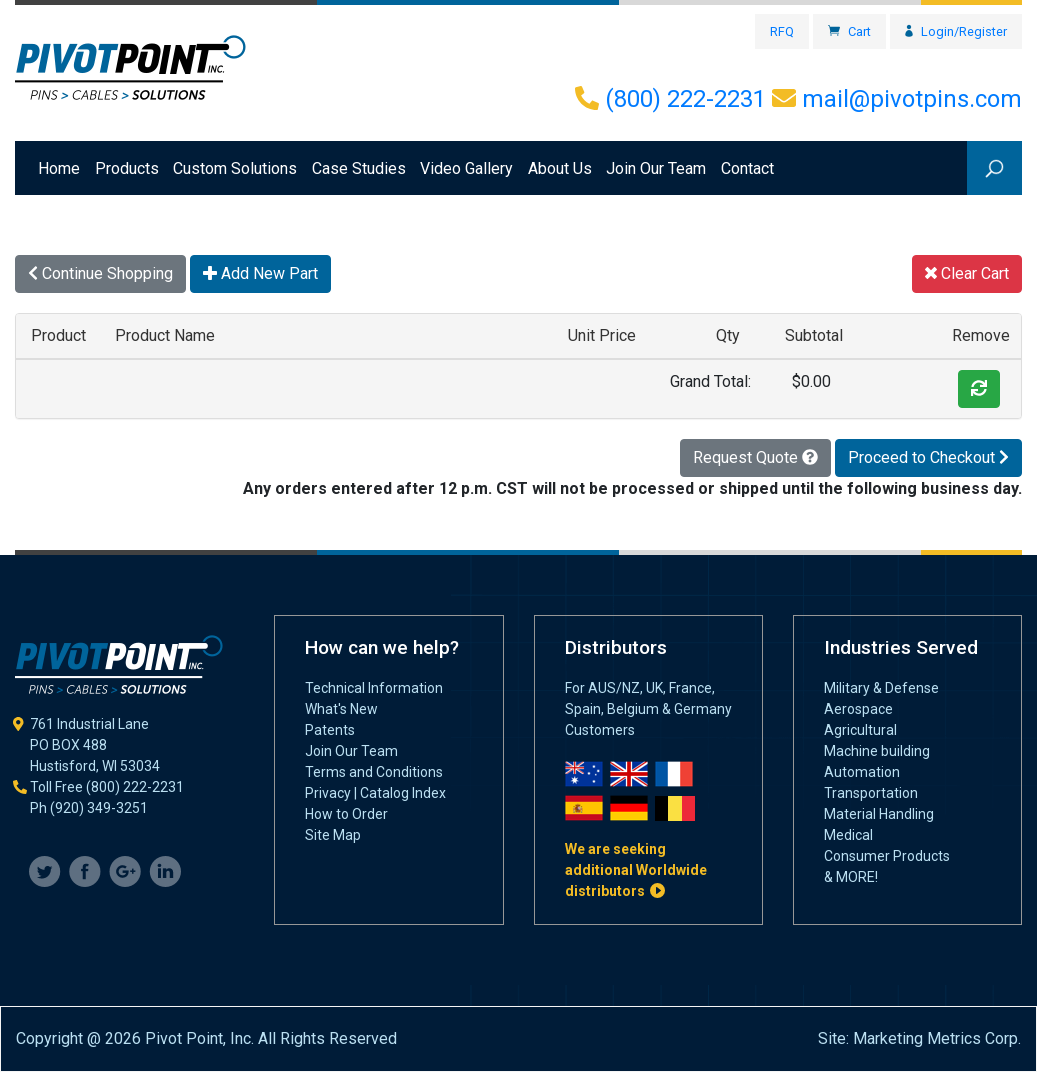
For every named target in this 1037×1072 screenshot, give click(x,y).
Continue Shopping (100, 273)
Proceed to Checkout (928, 457)
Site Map (333, 835)
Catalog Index (403, 793)
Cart (849, 31)
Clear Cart (967, 273)
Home (62, 167)
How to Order (346, 814)
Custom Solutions (235, 168)
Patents (330, 730)
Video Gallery (466, 168)
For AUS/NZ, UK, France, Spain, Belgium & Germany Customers (648, 709)
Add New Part (260, 273)
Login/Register (956, 31)
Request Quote (755, 457)
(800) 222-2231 (670, 99)
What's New (341, 709)
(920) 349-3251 (99, 808)
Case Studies (359, 168)
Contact (747, 168)
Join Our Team (656, 168)
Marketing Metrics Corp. (937, 1038)
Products (127, 168)
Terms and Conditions (374, 772)
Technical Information (374, 688)
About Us (560, 168)
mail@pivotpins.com (897, 99)
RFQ (782, 31)
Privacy (328, 793)
